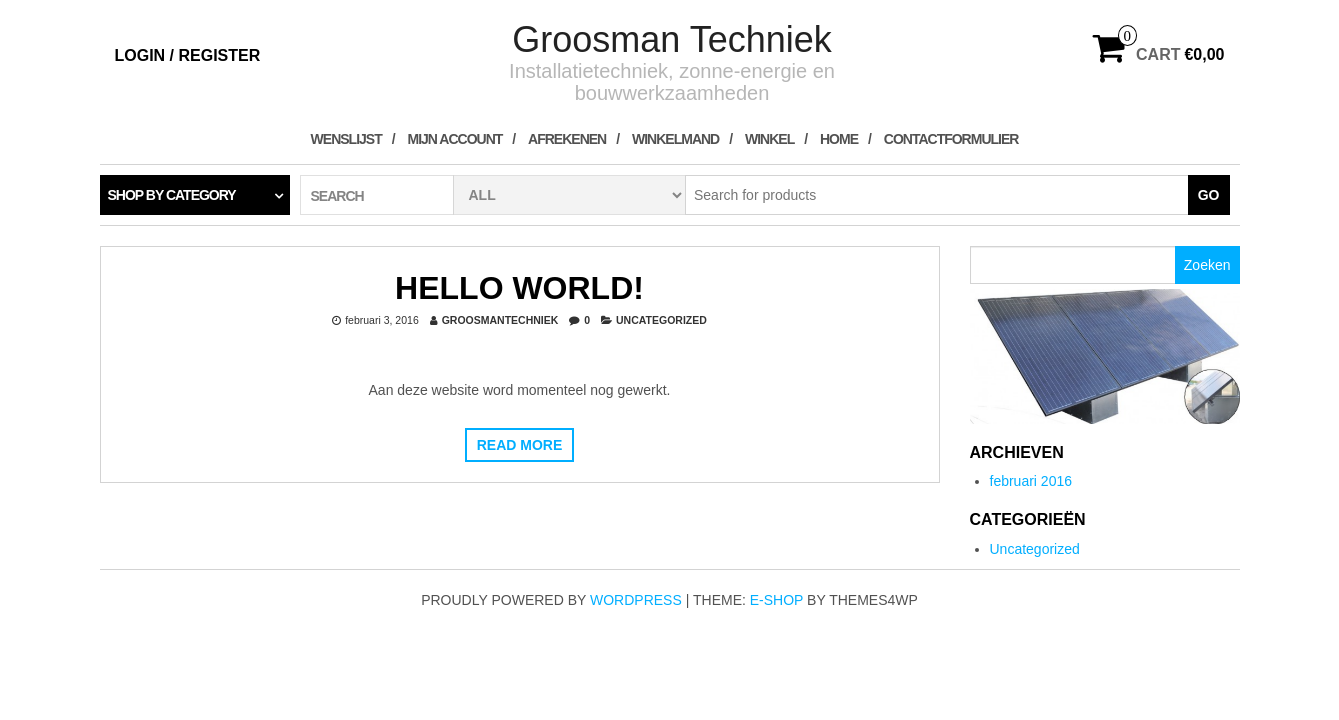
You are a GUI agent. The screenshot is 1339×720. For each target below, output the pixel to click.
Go (1209, 195)
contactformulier (951, 139)
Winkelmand (675, 139)
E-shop (776, 600)
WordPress (636, 600)
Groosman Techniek (672, 39)
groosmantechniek (500, 320)
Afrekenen (567, 139)
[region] (1105, 356)
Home (839, 139)
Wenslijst (346, 139)
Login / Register (188, 55)
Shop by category (172, 195)
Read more (520, 445)
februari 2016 (1031, 481)
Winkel (769, 139)
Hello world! (519, 288)
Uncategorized (661, 320)
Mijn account (455, 139)
